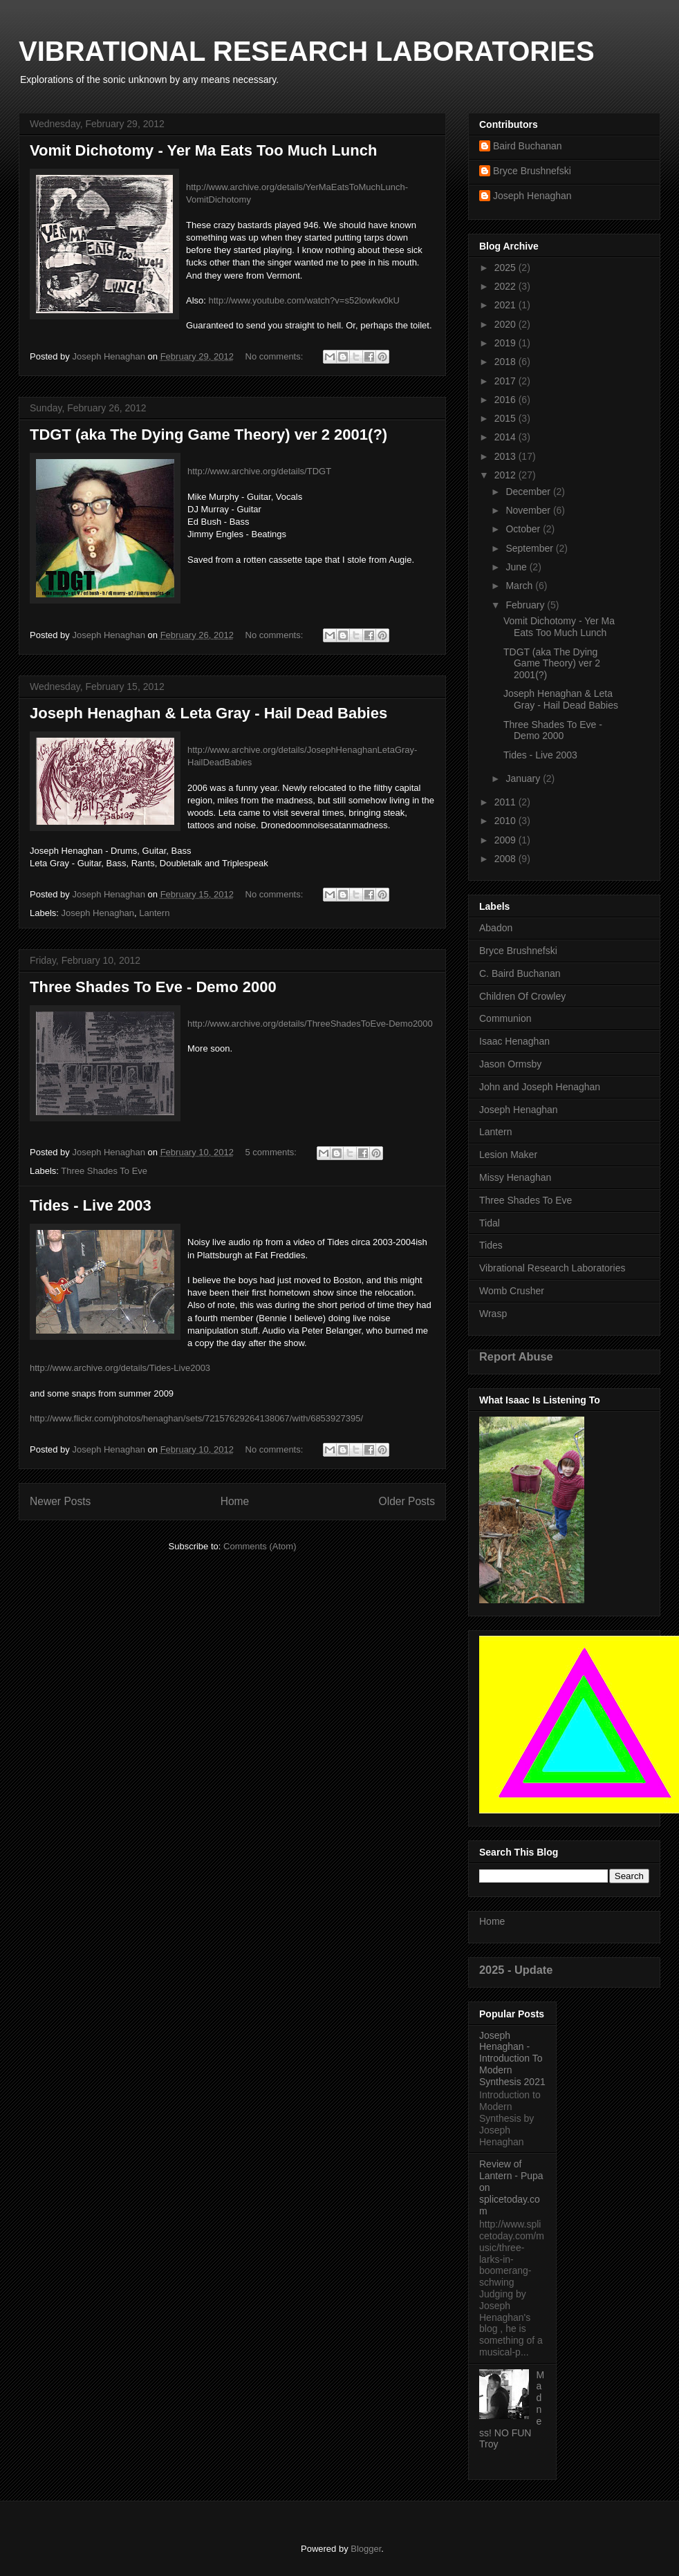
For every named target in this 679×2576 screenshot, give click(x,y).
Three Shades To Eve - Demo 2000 (153, 987)
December (528, 491)
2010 (506, 820)
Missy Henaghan (515, 1177)
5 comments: (272, 1152)
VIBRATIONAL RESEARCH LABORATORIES (307, 51)
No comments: (275, 356)
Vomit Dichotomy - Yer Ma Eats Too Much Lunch (203, 150)
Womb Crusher (511, 1290)
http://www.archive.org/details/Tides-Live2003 (120, 1368)
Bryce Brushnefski (532, 170)
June (517, 566)
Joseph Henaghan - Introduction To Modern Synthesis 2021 (512, 2058)
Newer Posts (60, 1501)
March (520, 585)
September (530, 548)
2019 (506, 342)
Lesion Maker (508, 1154)
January (524, 778)
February (526, 604)
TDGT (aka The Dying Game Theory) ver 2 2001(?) (208, 434)
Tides (491, 1245)
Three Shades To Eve (104, 1171)
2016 (506, 399)
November (528, 510)
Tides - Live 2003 (90, 1205)
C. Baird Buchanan (520, 973)
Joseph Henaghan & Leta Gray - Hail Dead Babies (208, 713)
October (524, 528)
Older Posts (407, 1501)
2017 (506, 380)
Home (235, 1501)
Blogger (366, 2549)
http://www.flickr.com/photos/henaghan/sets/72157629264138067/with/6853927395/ (196, 1418)
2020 (506, 324)
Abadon (495, 927)
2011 (506, 802)
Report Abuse (516, 1356)
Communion (505, 1018)
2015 (506, 418)
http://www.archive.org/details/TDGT (259, 471)
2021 (506, 304)
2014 (506, 436)
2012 (506, 474)
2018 (506, 361)
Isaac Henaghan (514, 1041)
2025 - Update (515, 1969)
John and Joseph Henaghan (539, 1086)
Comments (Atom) (259, 1546)
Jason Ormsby (510, 1064)
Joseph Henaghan (98, 913)
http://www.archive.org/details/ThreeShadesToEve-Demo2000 (310, 1023)
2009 (506, 840)
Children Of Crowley (522, 996)
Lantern (154, 913)
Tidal (489, 1223)
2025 (506, 267)
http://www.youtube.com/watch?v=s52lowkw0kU (304, 300)
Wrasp (493, 1313)
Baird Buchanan (527, 145)
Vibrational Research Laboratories (552, 1267)
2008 (506, 858)
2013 (506, 456)
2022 (506, 286)
